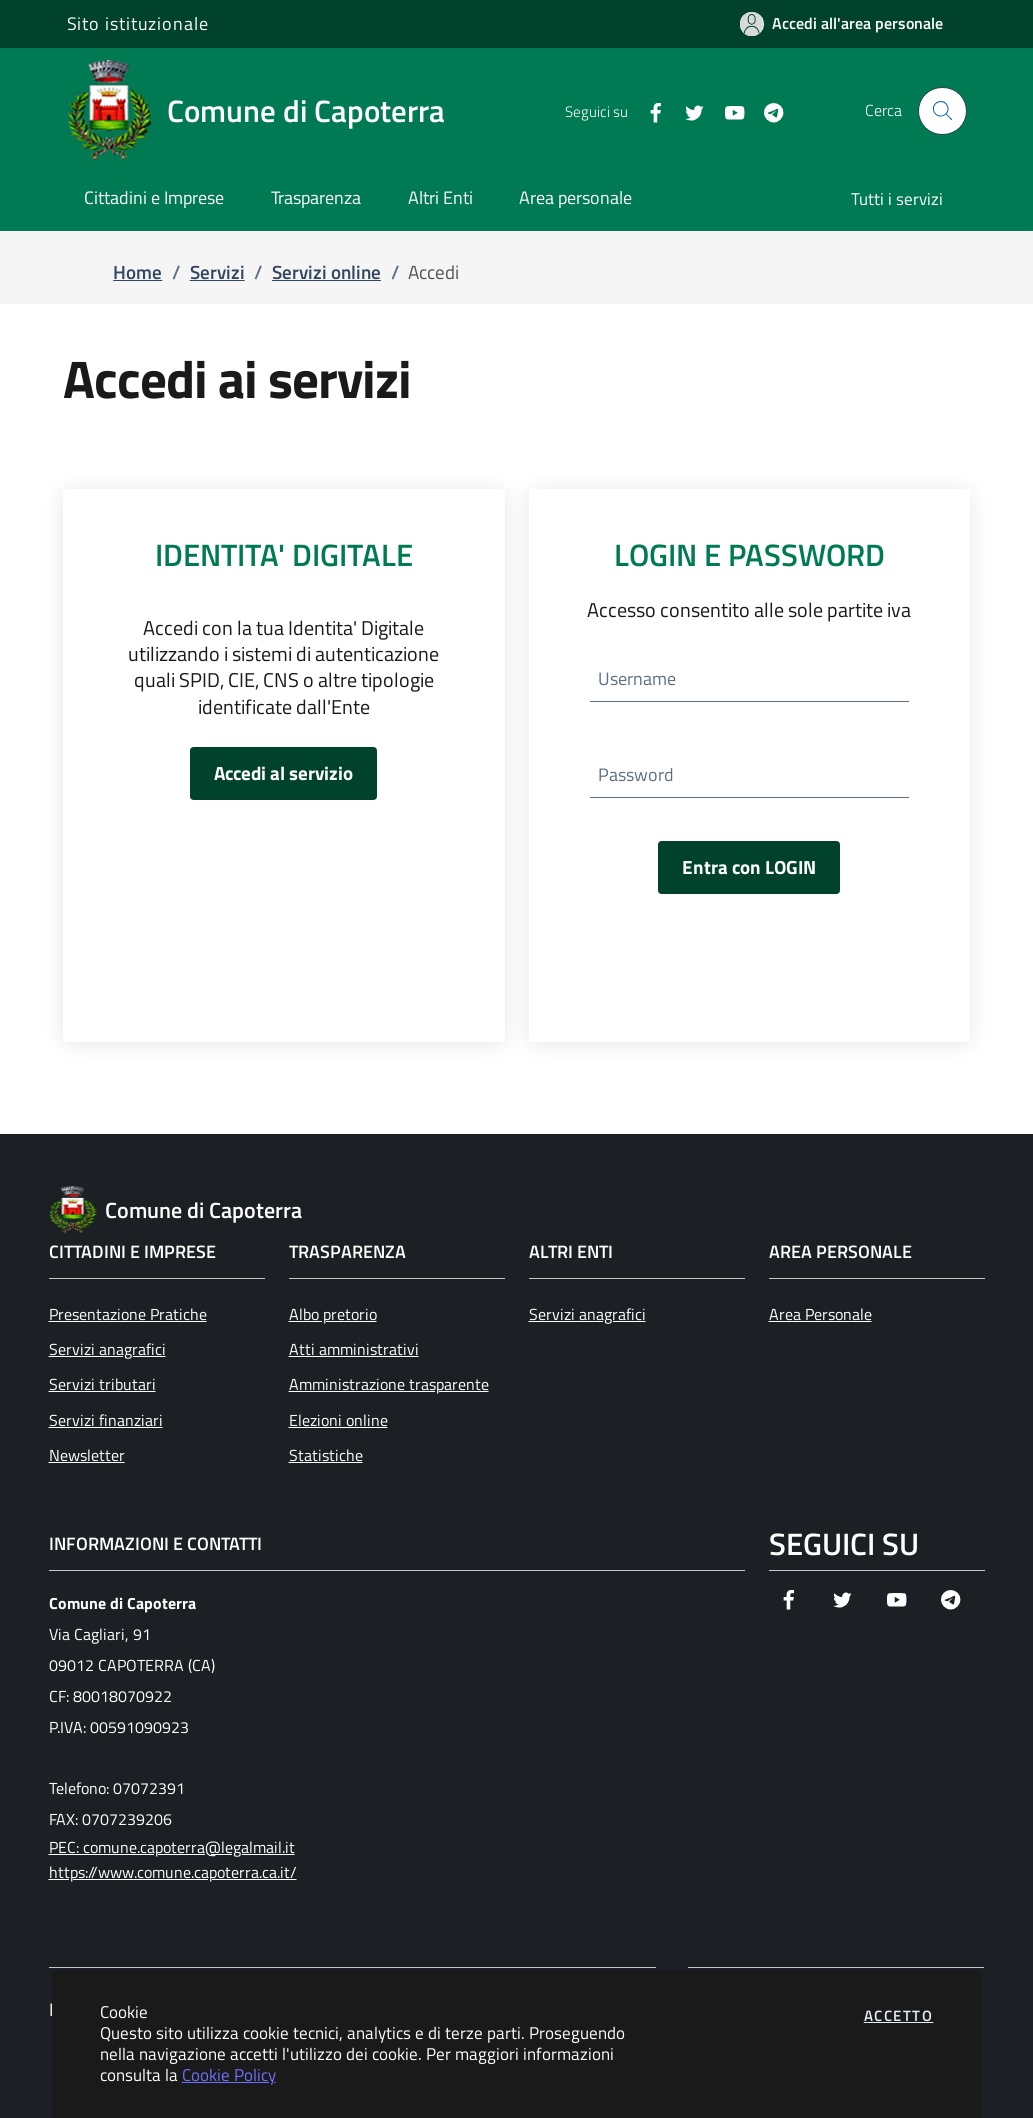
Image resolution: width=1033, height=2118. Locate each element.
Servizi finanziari (106, 1420)
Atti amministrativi (354, 1349)
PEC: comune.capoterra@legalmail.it (172, 1847)
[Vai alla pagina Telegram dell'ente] (765, 111)
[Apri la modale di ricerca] (942, 111)
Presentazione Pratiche (128, 1314)
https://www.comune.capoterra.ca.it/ (173, 1872)
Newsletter (87, 1455)
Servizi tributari (102, 1384)
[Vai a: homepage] (268, 111)
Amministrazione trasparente (389, 1384)
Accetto (899, 2015)
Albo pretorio (333, 1314)
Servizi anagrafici (107, 1349)
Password (636, 774)
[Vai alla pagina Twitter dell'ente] (686, 111)
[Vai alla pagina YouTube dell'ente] (726, 111)
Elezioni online (338, 1420)
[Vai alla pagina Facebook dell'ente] (647, 111)
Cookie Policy (229, 2074)
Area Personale (820, 1314)
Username (637, 678)
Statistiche (326, 1455)
